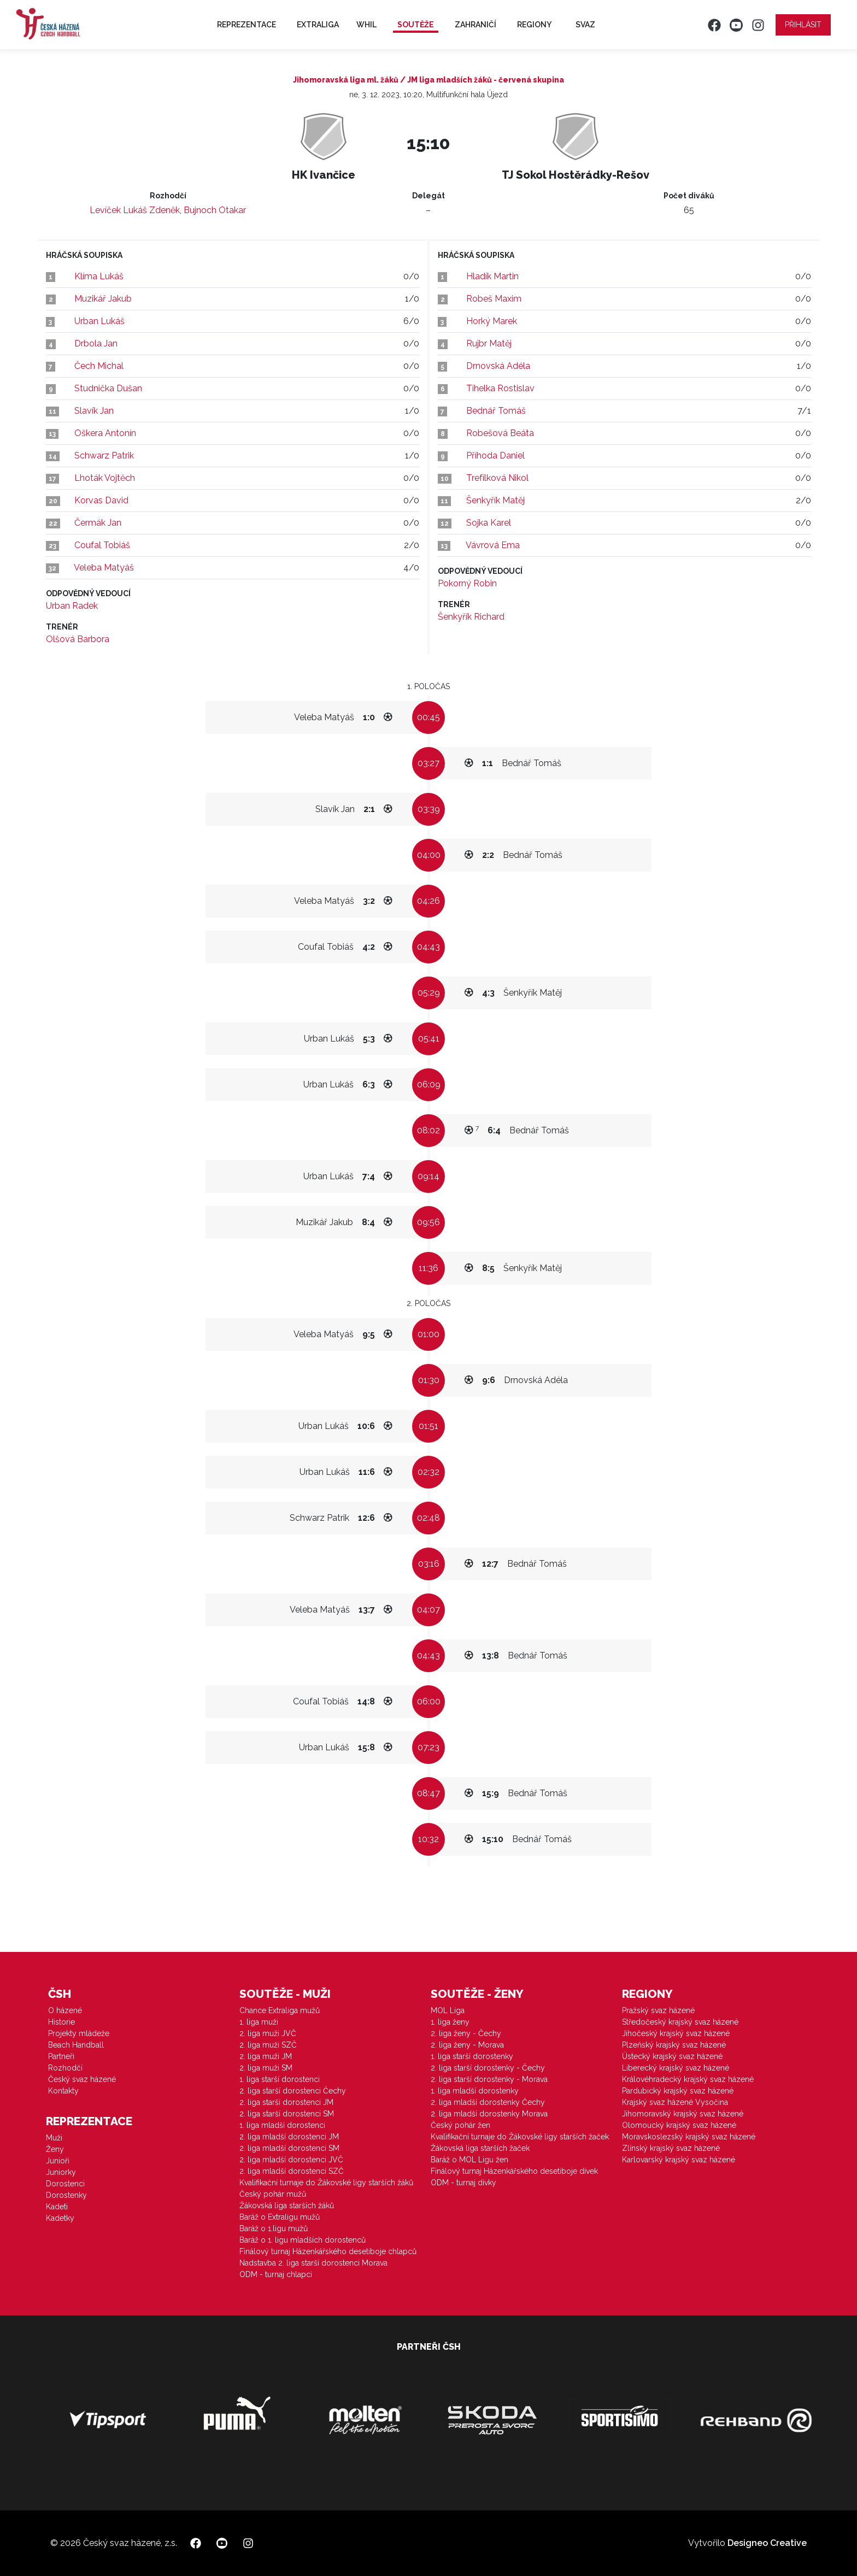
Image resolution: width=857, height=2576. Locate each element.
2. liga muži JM (265, 2056)
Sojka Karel (488, 522)
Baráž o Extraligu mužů (279, 2217)
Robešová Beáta (500, 433)
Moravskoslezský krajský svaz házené (688, 2136)
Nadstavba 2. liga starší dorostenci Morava (313, 2263)
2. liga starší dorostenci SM (286, 2113)
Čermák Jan (97, 522)
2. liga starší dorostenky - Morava (489, 2079)
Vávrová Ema (493, 545)
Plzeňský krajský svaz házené (674, 2044)
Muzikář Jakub (103, 298)
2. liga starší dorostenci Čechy (292, 2090)
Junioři (57, 2160)
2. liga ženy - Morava (467, 2044)
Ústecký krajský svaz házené (672, 2056)
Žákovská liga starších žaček (480, 2148)
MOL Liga (448, 2010)
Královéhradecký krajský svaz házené (688, 2079)
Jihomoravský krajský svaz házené (682, 2113)
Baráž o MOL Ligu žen (469, 2159)
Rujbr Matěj (489, 343)
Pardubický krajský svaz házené (677, 2090)
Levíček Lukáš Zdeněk (135, 210)
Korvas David (101, 500)
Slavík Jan (94, 410)
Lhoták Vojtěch (104, 478)
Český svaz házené (82, 2079)
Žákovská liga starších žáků (286, 2205)
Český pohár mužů (272, 2194)
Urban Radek (72, 606)
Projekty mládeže (78, 2033)
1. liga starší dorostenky (472, 2056)
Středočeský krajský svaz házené (680, 2022)
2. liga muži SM (265, 2067)
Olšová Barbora (77, 639)
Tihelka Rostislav (500, 388)
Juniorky (61, 2172)
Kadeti (57, 2206)
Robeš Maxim (493, 298)
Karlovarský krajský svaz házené (678, 2159)
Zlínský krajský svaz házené (671, 2148)
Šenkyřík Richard (471, 616)
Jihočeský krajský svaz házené (676, 2033)
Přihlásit (803, 24)
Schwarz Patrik (104, 455)
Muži (54, 2137)
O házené (65, 2010)
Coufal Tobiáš (102, 545)
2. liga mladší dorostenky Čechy (488, 2102)
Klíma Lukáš (99, 276)
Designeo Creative (767, 2543)
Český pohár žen (460, 2125)
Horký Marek (491, 321)
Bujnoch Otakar (215, 210)
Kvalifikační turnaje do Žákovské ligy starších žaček (520, 2136)
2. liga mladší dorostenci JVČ (291, 2159)
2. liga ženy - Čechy (466, 2033)
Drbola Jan (96, 343)
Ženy (55, 2149)
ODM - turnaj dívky (463, 2182)
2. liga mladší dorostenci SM (289, 2148)
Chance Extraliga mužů (279, 2010)
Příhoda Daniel (495, 455)
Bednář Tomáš (496, 410)
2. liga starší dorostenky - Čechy (488, 2067)
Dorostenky (66, 2195)
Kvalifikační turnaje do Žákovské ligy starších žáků (326, 2182)
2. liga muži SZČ (268, 2044)
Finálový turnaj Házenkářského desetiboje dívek (514, 2171)
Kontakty (63, 2090)
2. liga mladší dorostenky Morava (489, 2113)
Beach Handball (76, 2044)
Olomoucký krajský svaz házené (679, 2125)
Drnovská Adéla (498, 366)
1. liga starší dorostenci (279, 2079)
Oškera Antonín (105, 433)
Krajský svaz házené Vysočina (675, 2102)
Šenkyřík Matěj (495, 500)
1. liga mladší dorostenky (475, 2090)
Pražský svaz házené (658, 2010)
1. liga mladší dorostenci (282, 2125)
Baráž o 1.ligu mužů (273, 2228)
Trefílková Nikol (497, 478)
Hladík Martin (492, 276)
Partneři (61, 2056)
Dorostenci (65, 2183)
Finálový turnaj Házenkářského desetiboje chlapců (327, 2251)
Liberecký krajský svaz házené (675, 2067)
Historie (61, 2022)
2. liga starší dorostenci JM (286, 2102)
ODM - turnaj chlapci (275, 2274)
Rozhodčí (65, 2067)
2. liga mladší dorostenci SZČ (291, 2171)
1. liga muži (258, 2022)
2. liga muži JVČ (267, 2033)
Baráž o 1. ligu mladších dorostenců (302, 2240)
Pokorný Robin (467, 583)
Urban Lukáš (99, 321)
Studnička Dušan (108, 388)
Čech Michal (99, 366)
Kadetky (60, 2218)
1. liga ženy (450, 2022)
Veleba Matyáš (104, 567)
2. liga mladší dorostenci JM (289, 2136)
